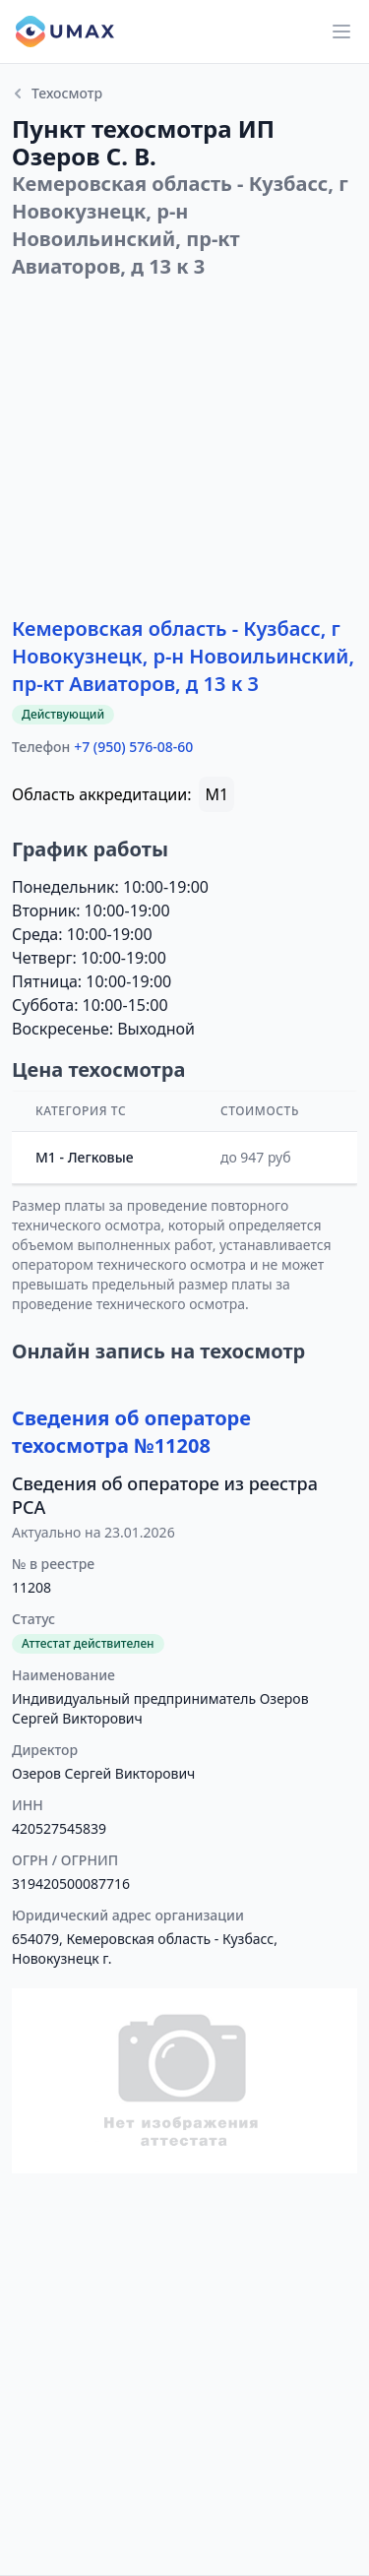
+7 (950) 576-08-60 (133, 746)
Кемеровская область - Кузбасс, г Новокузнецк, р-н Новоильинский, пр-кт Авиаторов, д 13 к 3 (183, 656)
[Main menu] (341, 31)
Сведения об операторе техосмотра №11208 (131, 1432)
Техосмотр (57, 93)
